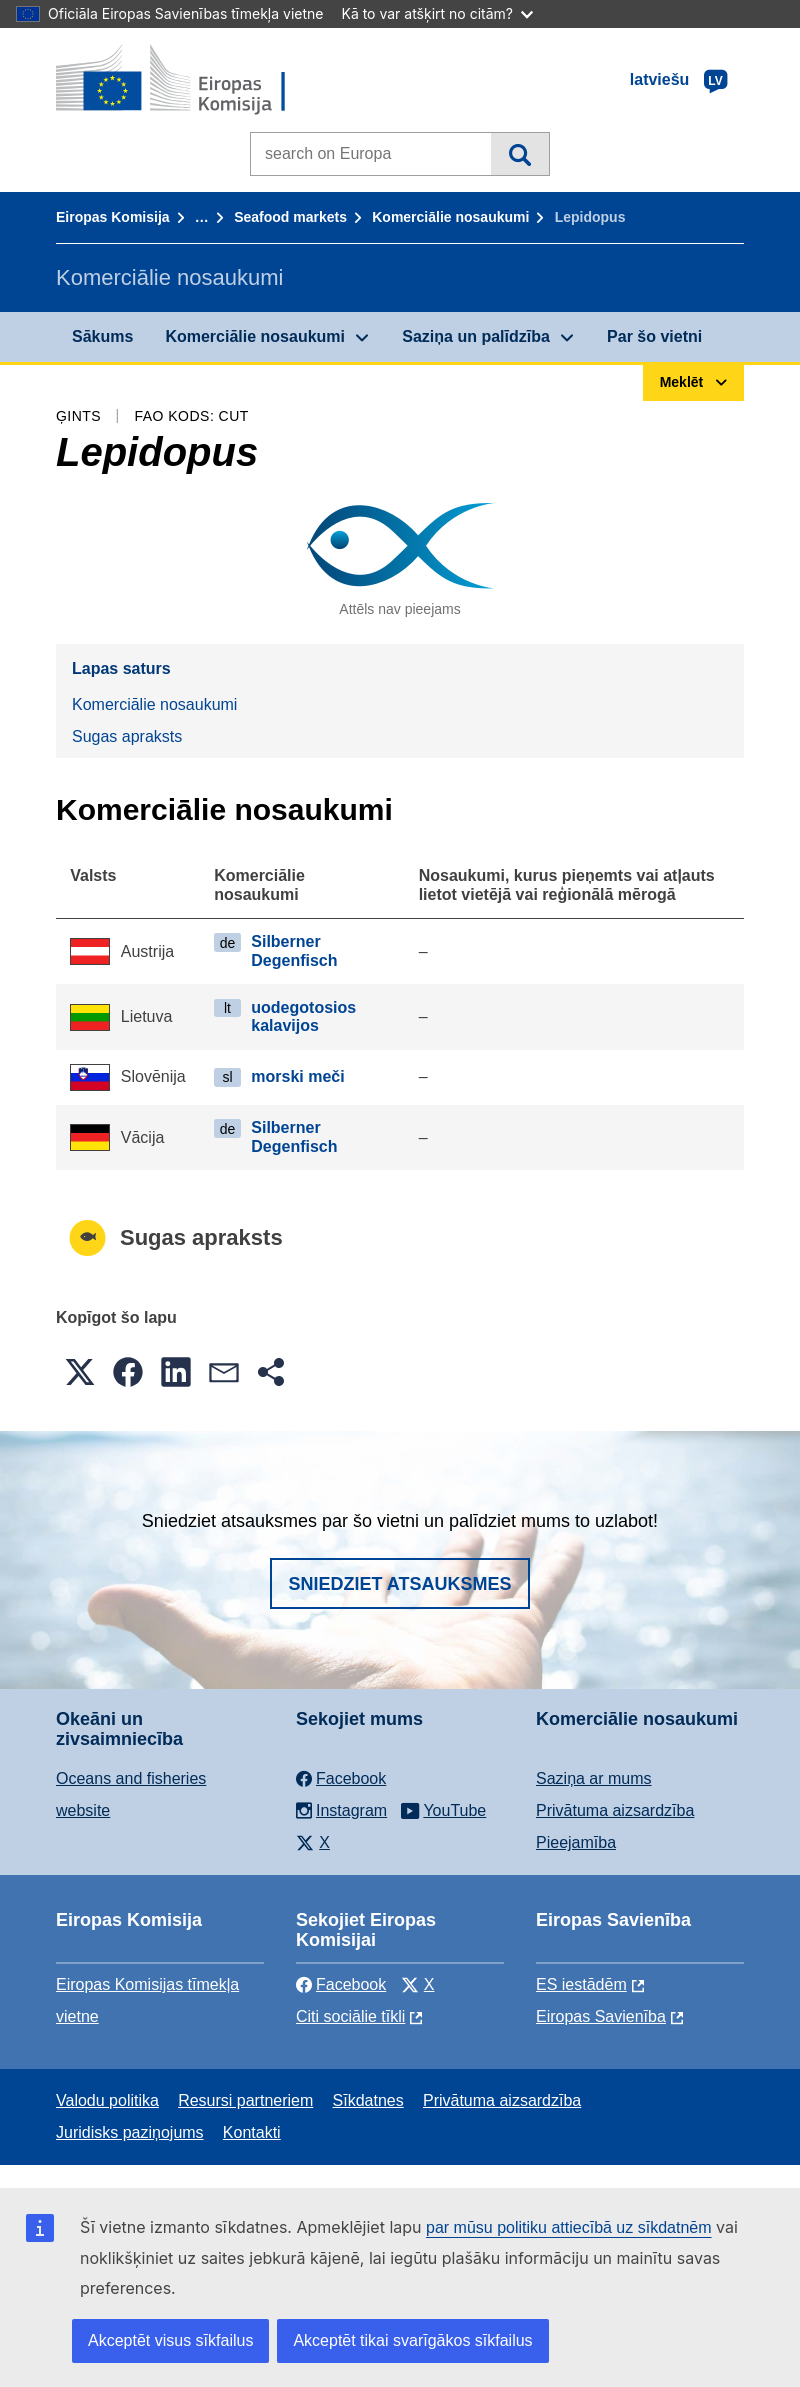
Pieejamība (576, 1842)
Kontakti (252, 2132)
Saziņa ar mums (594, 1778)
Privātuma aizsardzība (615, 1810)
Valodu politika (107, 2100)
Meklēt (519, 154)
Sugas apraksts (127, 736)
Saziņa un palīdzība (476, 336)
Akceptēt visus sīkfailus (170, 2340)
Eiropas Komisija (113, 217)
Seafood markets (290, 217)
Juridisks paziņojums (130, 2132)
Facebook (341, 1984)
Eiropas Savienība (601, 2016)
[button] (80, 1372)
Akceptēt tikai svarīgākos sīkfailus (412, 2340)
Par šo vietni (654, 336)
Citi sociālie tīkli (350, 2016)
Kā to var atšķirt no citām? (437, 13)
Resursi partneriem (245, 2100)
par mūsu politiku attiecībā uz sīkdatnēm (568, 2227)
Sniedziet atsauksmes (399, 1584)
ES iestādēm (581, 1984)
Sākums (102, 336)
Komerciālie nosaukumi (450, 217)
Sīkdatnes (368, 2100)
